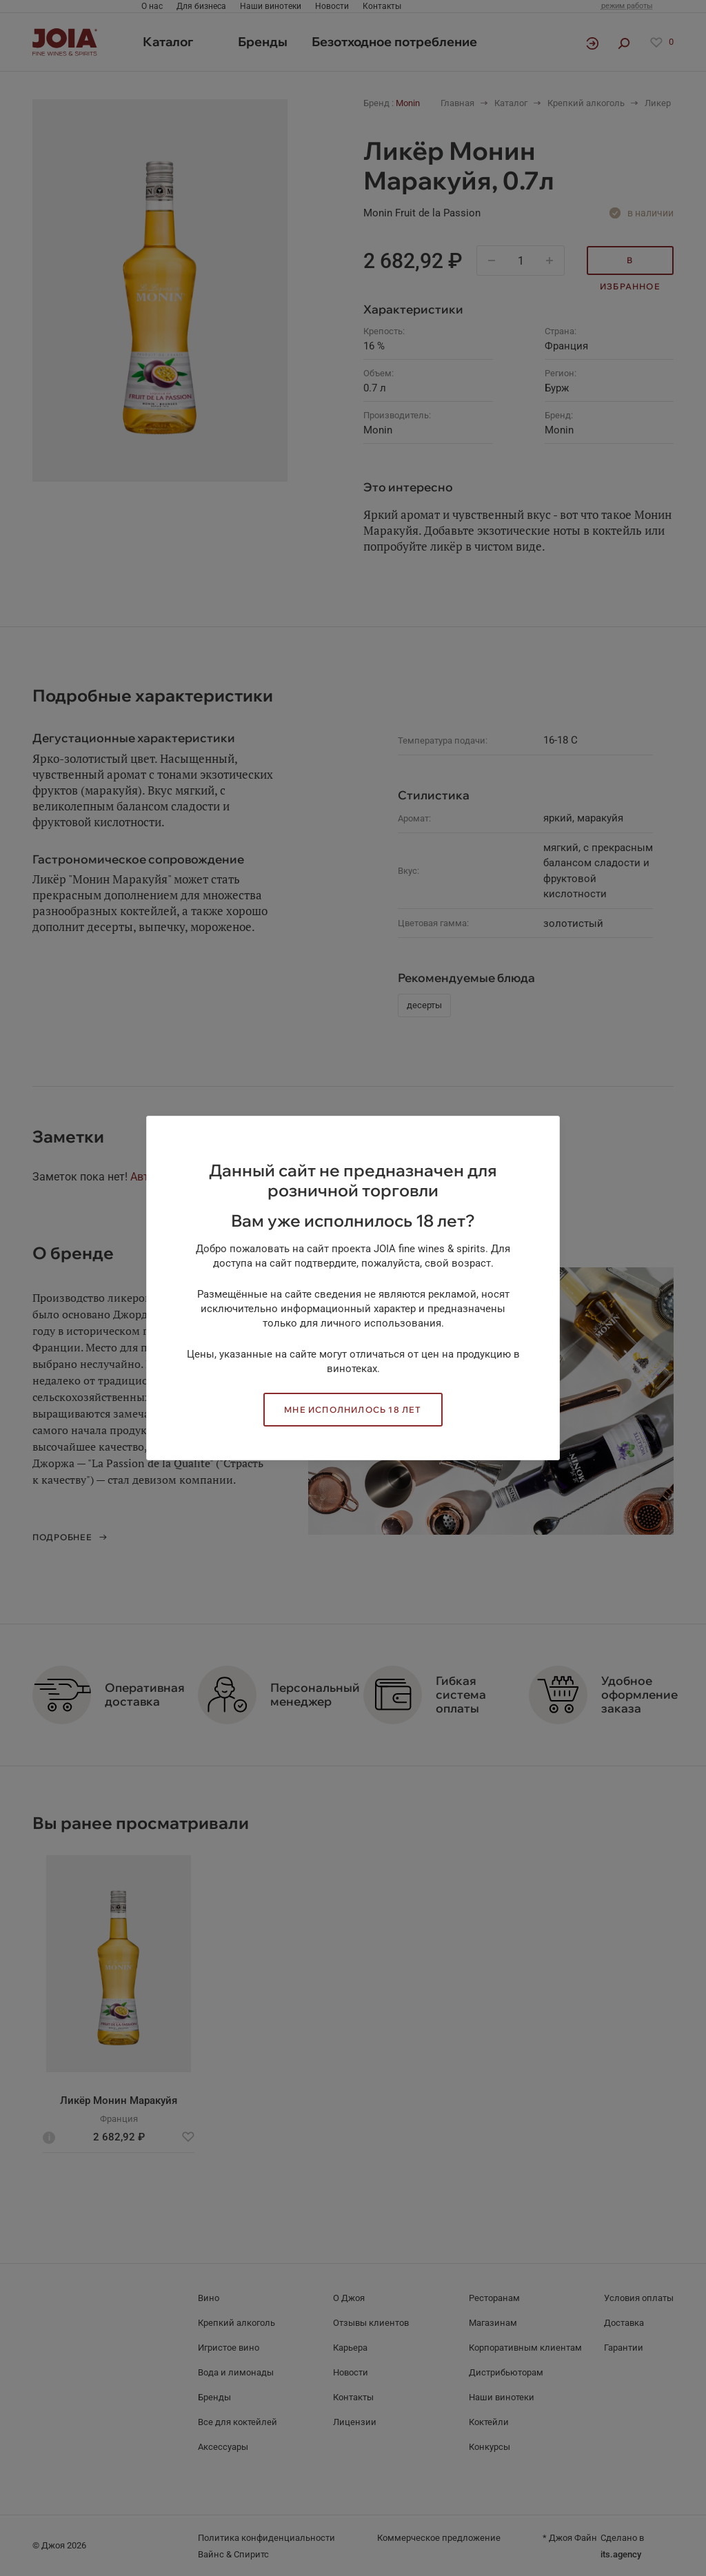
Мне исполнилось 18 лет (352, 1409)
